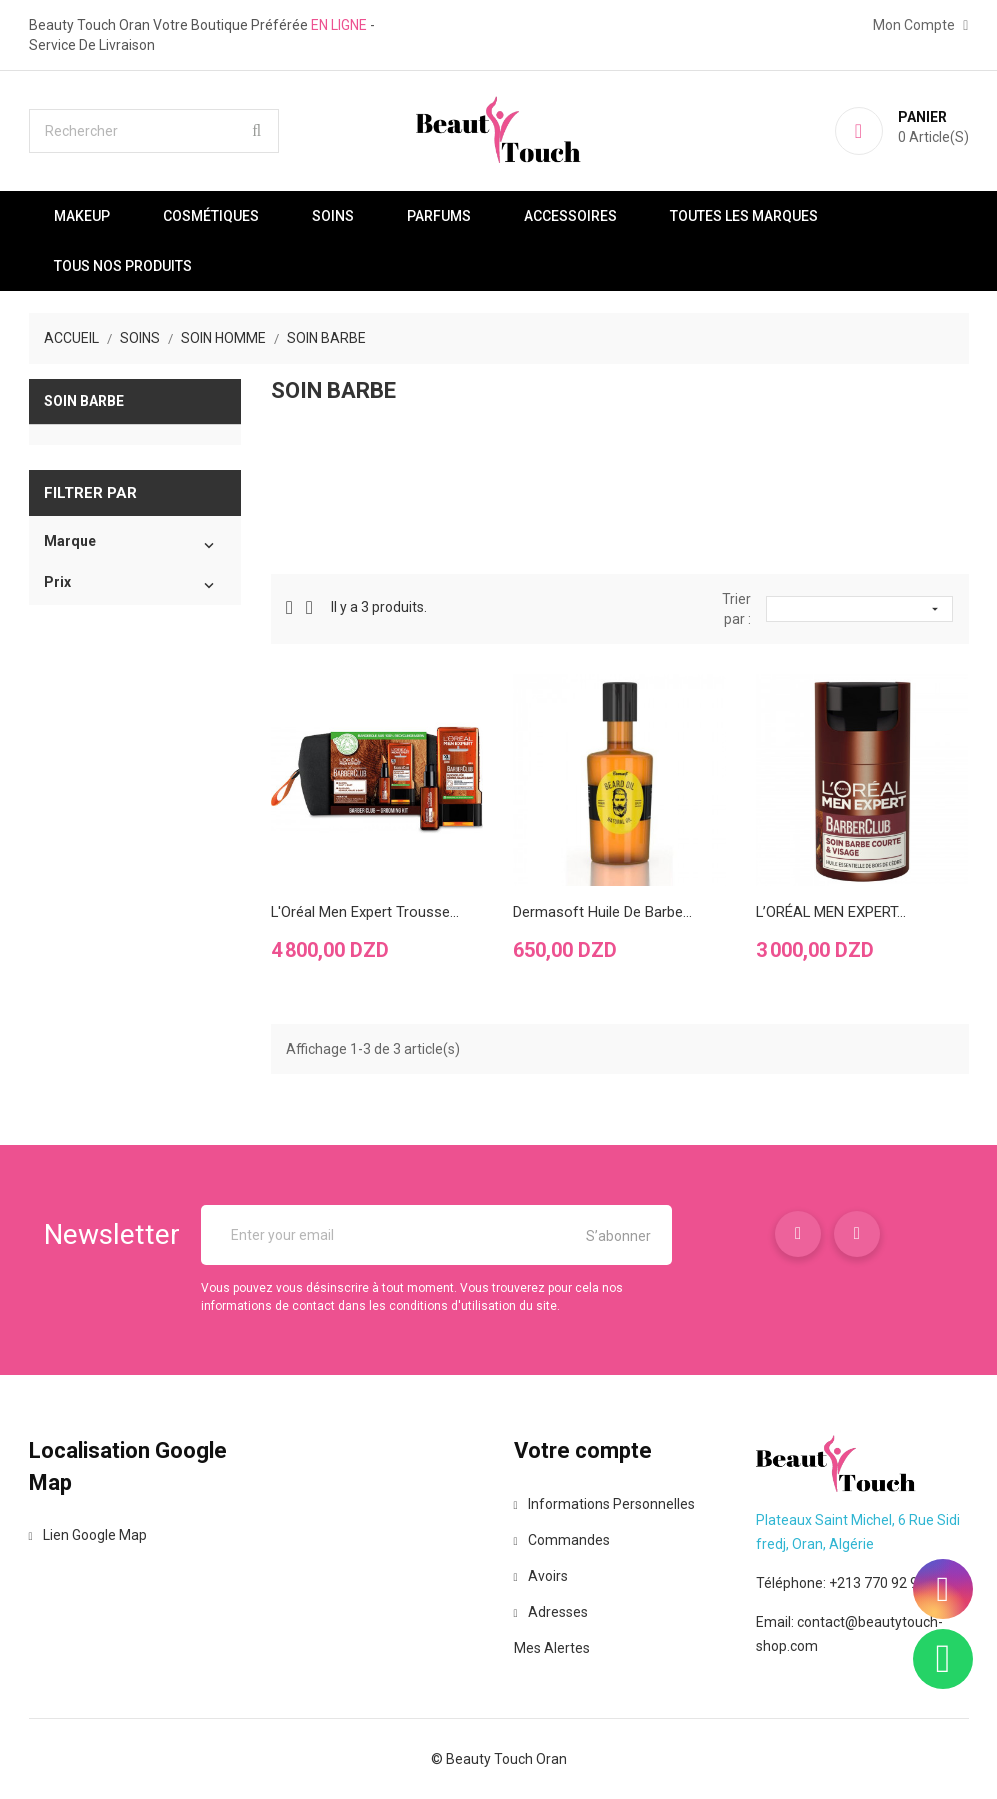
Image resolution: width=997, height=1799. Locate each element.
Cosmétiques (211, 216)
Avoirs (541, 1576)
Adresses (551, 1612)
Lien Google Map (88, 1535)
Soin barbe (84, 401)
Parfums (439, 216)
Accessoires (570, 216)
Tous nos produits (123, 266)
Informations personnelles (604, 1504)
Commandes (562, 1540)
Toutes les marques (744, 216)
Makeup (82, 216)
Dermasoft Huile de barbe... (602, 912)
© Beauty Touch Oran (499, 1759)
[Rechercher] (154, 131)
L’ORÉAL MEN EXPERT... (832, 912)
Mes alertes (552, 1648)
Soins (333, 216)
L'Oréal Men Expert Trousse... (365, 912)
